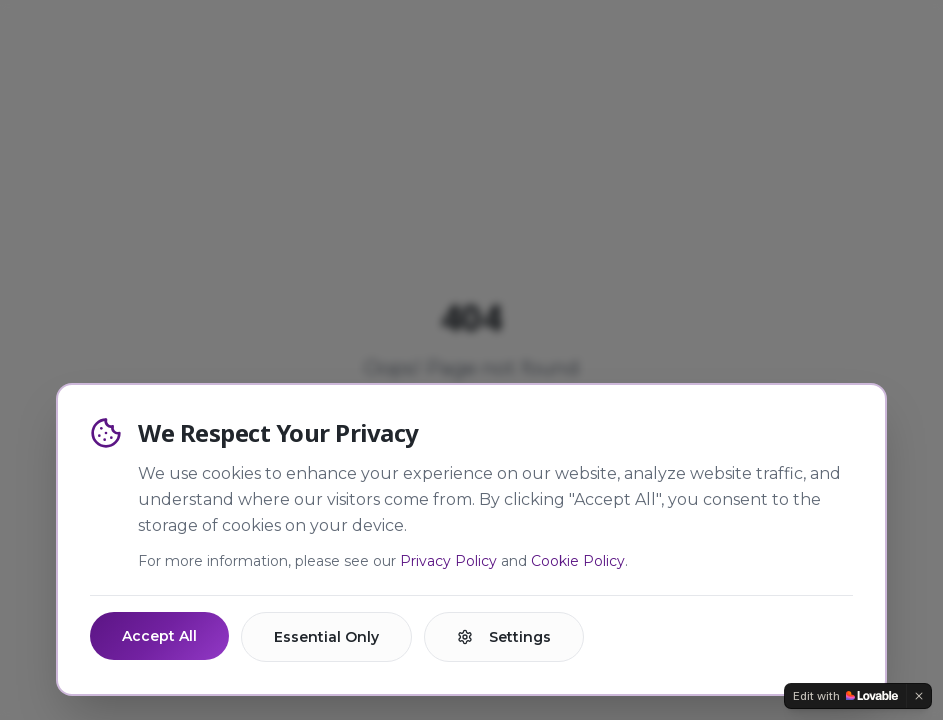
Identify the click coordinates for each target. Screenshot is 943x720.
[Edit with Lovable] (845, 696)
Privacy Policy (448, 561)
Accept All (159, 636)
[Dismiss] (919, 696)
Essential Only (326, 637)
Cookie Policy (578, 561)
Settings (504, 637)
